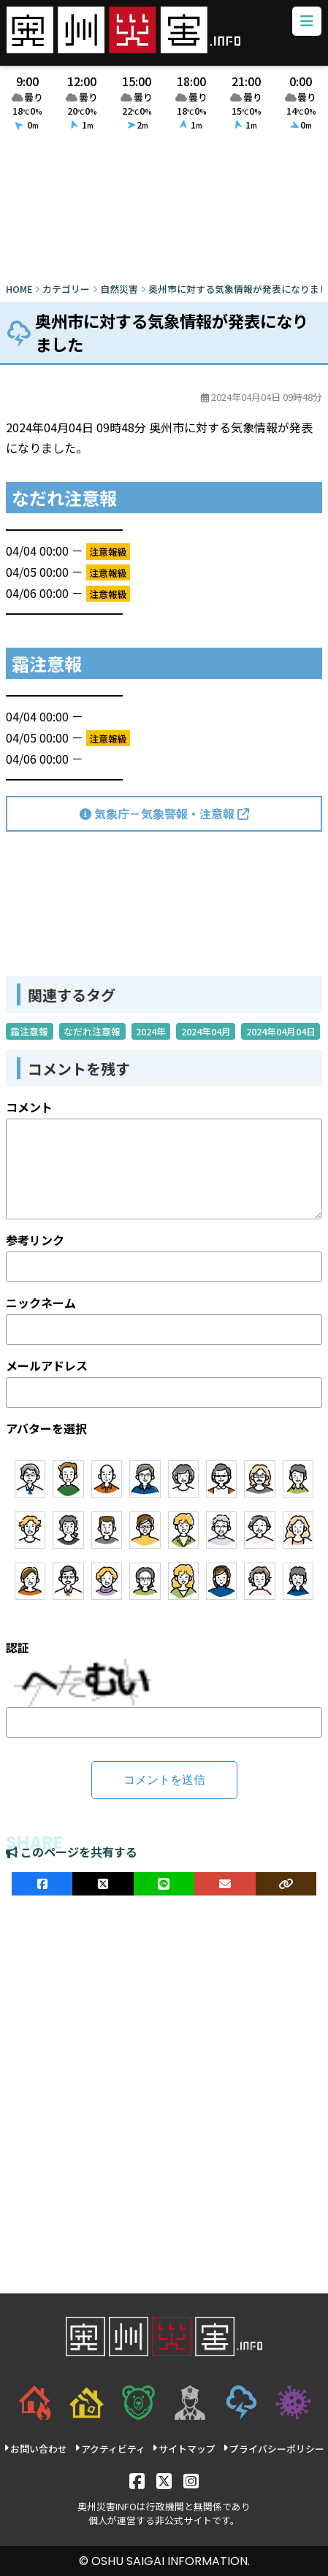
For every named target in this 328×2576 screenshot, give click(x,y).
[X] (164, 2480)
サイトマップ (184, 2449)
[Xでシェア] (102, 1883)
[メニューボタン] (306, 21)
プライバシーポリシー (273, 2449)
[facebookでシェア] (42, 1883)
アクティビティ (110, 2449)
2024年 (151, 1031)
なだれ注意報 (92, 1031)
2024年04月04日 (281, 1031)
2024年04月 (206, 1031)
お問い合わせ (35, 2449)
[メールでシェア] (224, 1883)
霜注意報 (29, 1031)
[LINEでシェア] (164, 1883)
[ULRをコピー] (286, 1883)
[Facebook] (137, 2480)
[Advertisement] (164, 209)
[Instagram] (191, 2480)
